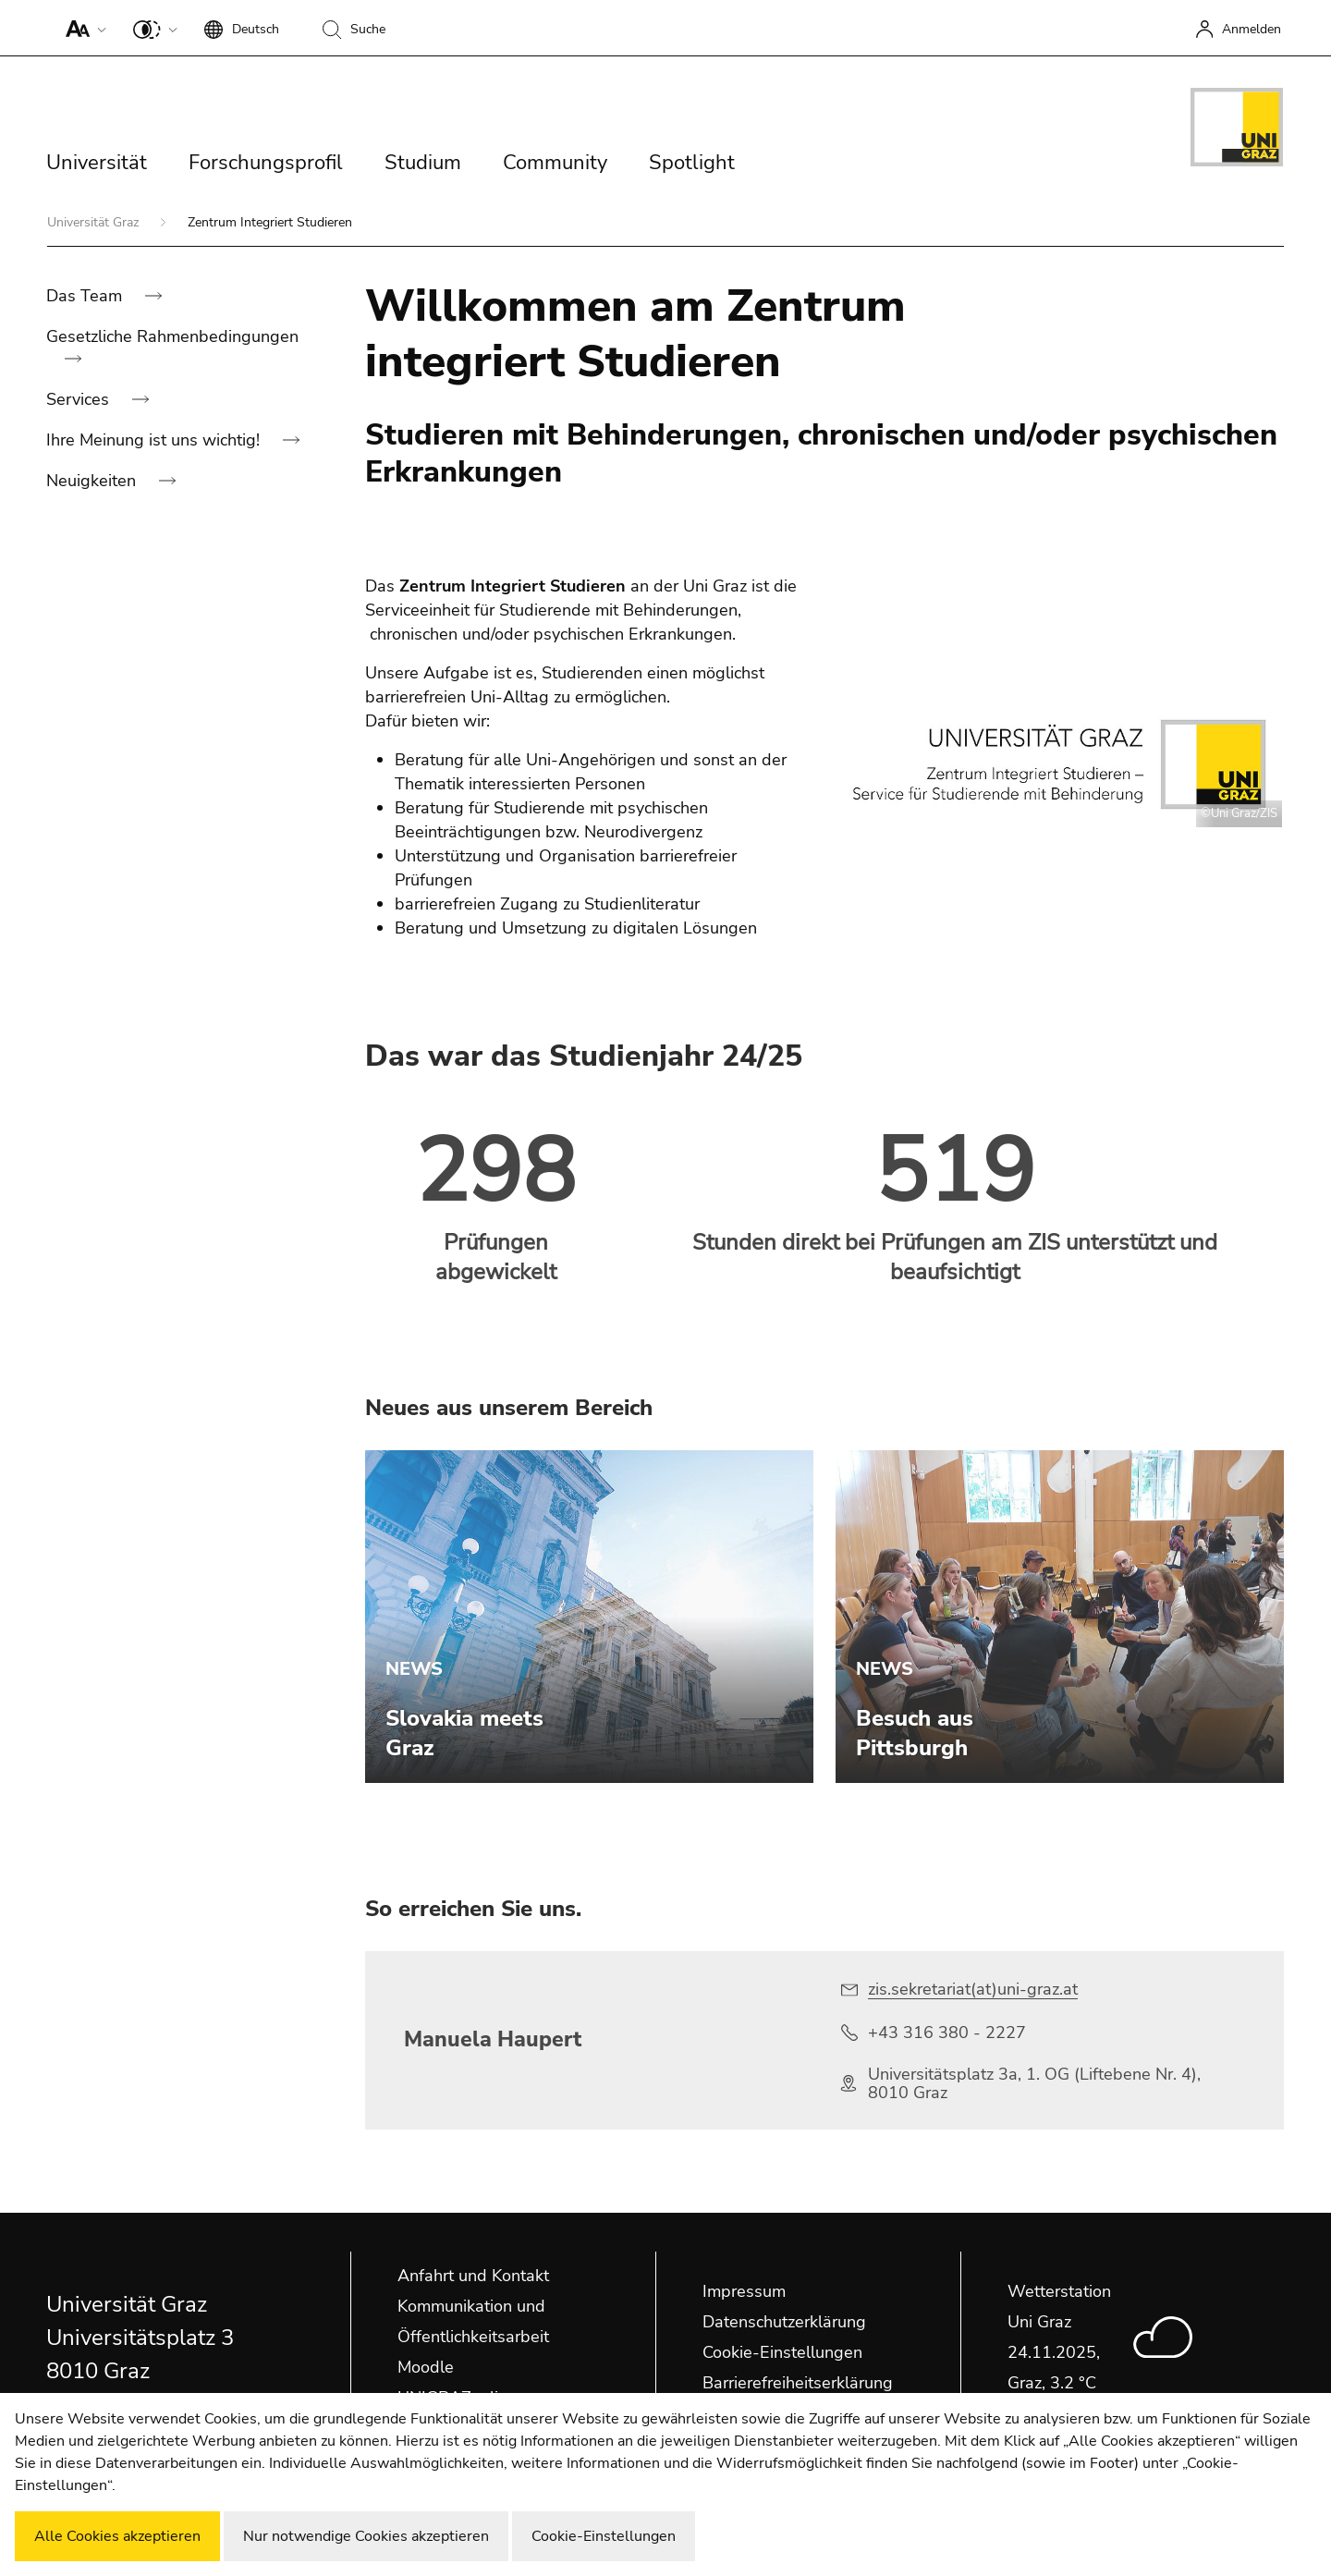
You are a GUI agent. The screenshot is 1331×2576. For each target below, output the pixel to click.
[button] (82, 27)
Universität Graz (94, 222)
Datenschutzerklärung (784, 2322)
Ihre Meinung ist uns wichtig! (155, 440)
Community (555, 163)
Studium (423, 163)
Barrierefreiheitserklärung (797, 2383)
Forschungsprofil (266, 163)
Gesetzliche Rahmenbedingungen (172, 336)
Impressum (744, 2291)
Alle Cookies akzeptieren (117, 2536)
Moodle (425, 2367)
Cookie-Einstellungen (782, 2352)
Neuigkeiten (93, 481)
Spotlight (692, 163)
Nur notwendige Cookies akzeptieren (366, 2536)
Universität (96, 163)
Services (80, 399)
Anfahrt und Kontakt (473, 2276)
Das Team (86, 296)
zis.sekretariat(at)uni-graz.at (973, 1989)
